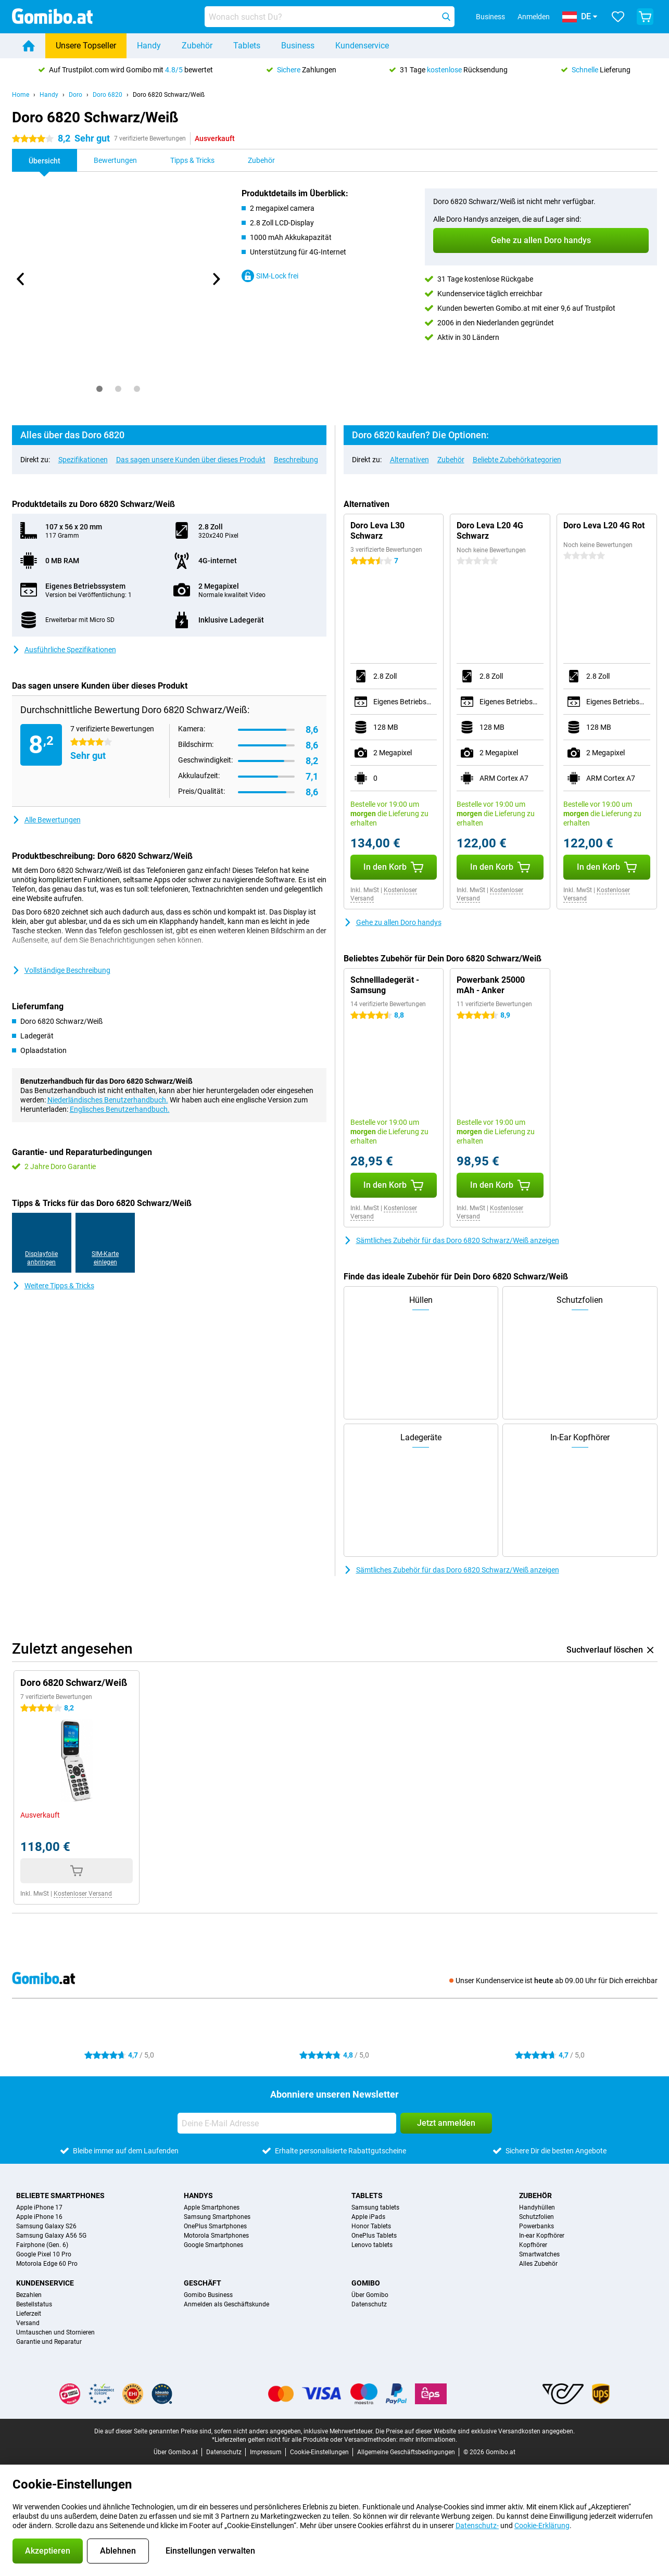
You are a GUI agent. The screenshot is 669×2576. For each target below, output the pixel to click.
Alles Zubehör (538, 2263)
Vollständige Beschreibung (61, 970)
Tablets (246, 45)
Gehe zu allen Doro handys (392, 922)
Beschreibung (296, 459)
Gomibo (365, 2283)
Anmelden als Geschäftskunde (226, 2304)
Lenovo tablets (372, 2245)
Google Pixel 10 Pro (43, 2254)
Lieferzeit (28, 2313)
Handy (149, 45)
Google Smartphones (213, 2245)
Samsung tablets (375, 2207)
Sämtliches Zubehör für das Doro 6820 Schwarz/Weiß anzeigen (451, 1240)
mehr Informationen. (428, 2439)
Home (20, 94)
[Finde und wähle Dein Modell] (330, 16)
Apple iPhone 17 (39, 2207)
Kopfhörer (533, 2245)
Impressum (266, 2452)
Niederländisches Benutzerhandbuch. (107, 1100)
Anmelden (533, 16)
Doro (75, 94)
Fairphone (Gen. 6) (42, 2245)
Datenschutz (369, 2304)
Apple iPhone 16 (39, 2216)
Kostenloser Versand (83, 1893)
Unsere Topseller (86, 45)
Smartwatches (539, 2254)
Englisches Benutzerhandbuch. (120, 1109)
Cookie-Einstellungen (319, 2452)
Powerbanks (536, 2226)
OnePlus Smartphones (215, 2226)
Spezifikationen (83, 459)
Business (297, 45)
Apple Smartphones (211, 2207)
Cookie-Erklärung (542, 2525)
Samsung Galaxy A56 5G (51, 2235)
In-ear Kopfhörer (541, 2235)
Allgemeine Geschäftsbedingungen (406, 2452)
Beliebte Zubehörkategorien (517, 459)
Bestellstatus (34, 2304)
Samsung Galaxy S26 (46, 2226)
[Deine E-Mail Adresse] (287, 2123)
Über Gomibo (369, 2295)
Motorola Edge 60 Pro (47, 2263)
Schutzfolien (536, 2216)
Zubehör (197, 45)
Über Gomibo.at (176, 2452)
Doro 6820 (107, 94)
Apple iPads (368, 2216)
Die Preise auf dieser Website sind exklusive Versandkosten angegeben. (475, 2431)
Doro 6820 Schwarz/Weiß (169, 94)
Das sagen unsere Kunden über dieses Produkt (191, 459)
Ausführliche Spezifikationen (64, 649)
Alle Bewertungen (46, 820)
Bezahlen (29, 2295)
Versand (28, 2323)
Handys (198, 2195)
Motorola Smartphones (216, 2235)
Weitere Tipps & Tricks (53, 1285)
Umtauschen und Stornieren (55, 2332)
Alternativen (409, 459)
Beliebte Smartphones (60, 2195)
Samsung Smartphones (217, 2216)
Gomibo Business (208, 2295)
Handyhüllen (537, 2207)
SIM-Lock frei (270, 276)
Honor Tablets (371, 2226)
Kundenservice (362, 45)
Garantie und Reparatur (49, 2341)
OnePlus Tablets (374, 2235)
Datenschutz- (477, 2525)
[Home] (28, 45)
